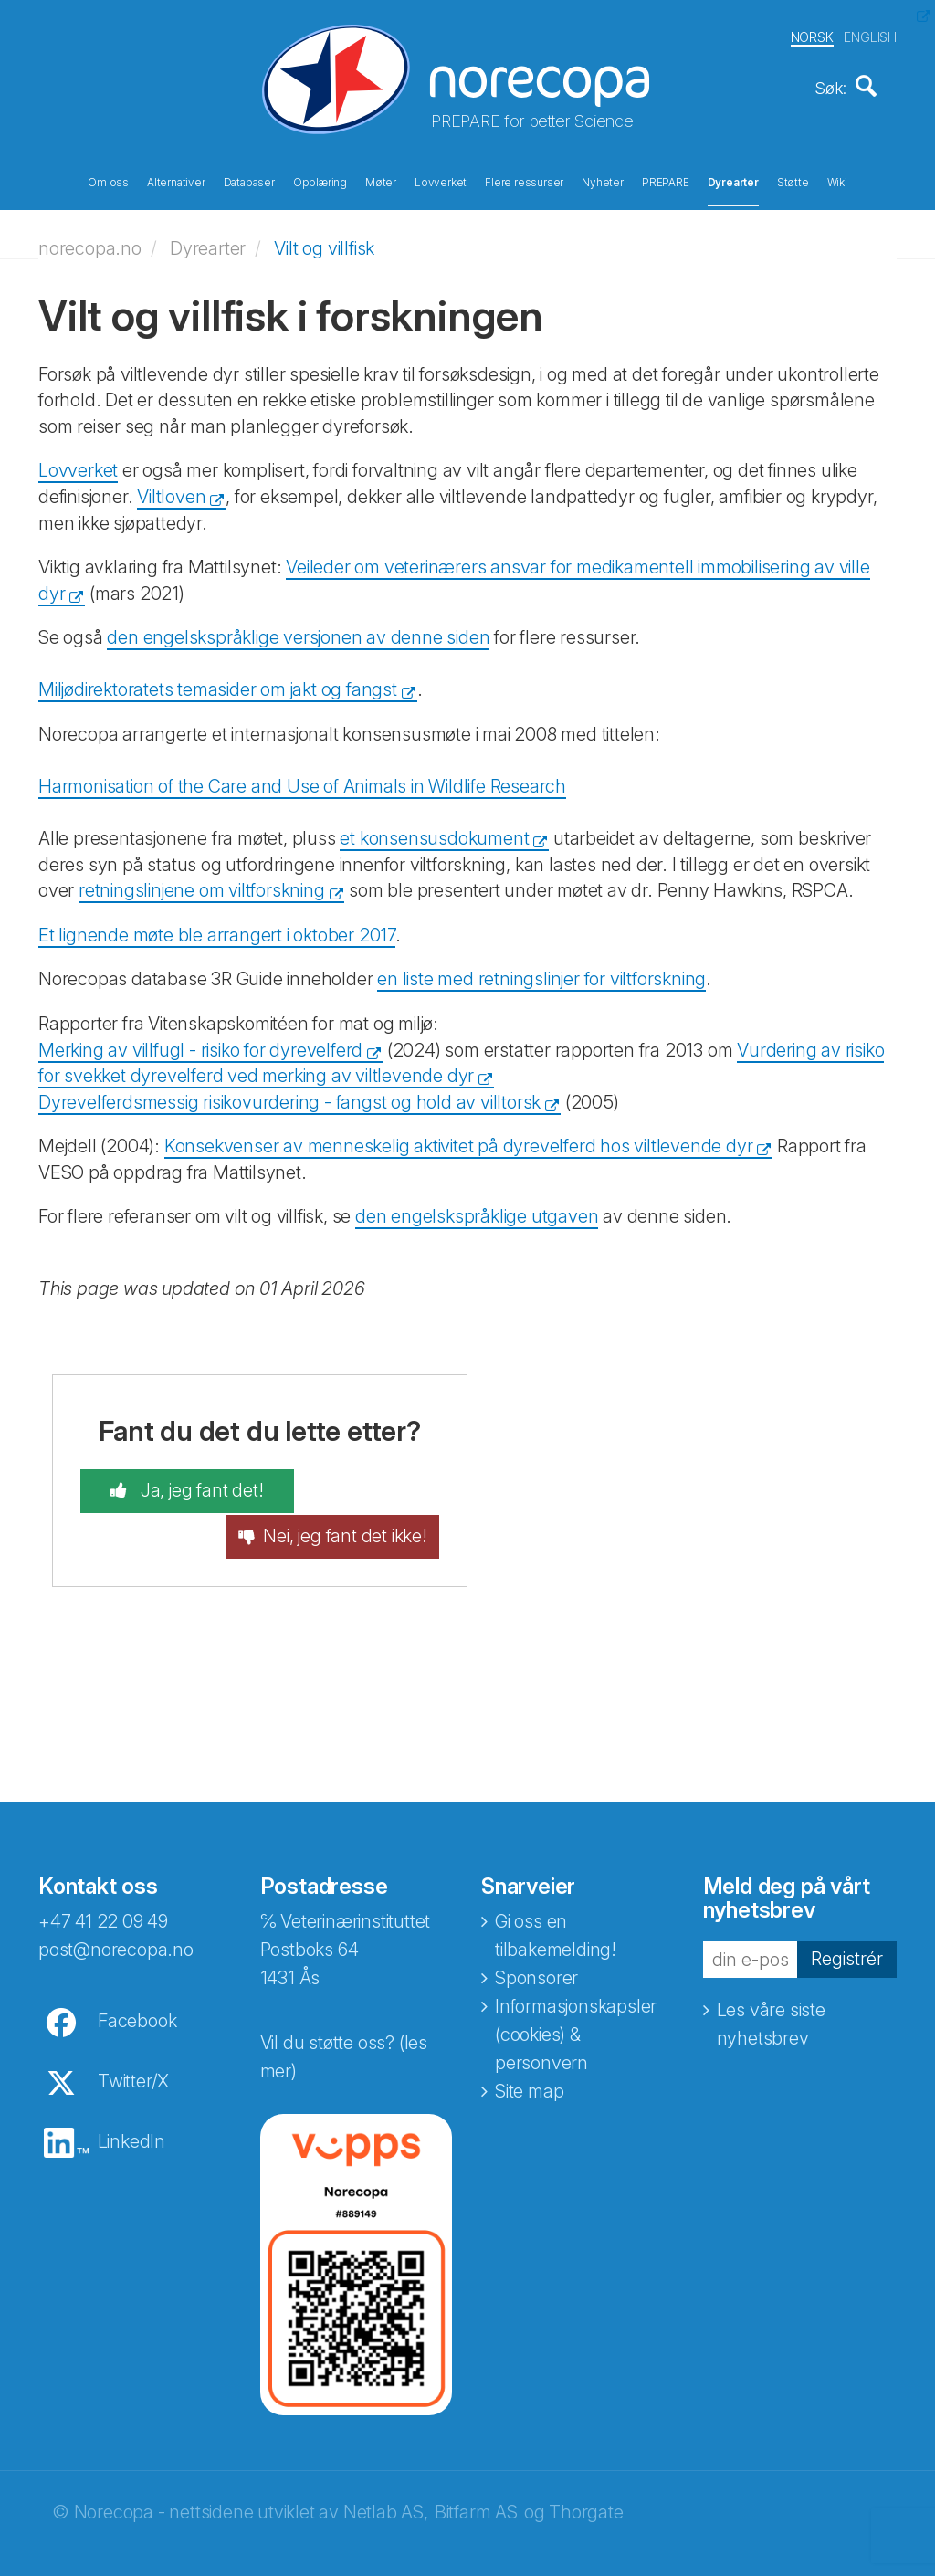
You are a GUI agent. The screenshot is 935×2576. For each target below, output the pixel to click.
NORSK (812, 35)
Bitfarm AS (476, 2487)
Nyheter (603, 180)
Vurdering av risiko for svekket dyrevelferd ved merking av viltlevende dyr (461, 1057)
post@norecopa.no (116, 1925)
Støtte (793, 180)
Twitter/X (133, 2056)
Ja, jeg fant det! (179, 1486)
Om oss (108, 180)
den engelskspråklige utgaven (476, 1211)
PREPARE (665, 180)
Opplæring (320, 180)
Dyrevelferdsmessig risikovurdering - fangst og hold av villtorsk (289, 1096)
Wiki (837, 180)
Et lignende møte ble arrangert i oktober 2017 (216, 929)
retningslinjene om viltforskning (202, 885)
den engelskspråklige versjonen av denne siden (298, 632)
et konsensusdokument (434, 833)
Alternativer (176, 180)
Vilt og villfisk (324, 242)
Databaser (249, 180)
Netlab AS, (385, 2487)
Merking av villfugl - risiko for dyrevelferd (200, 1044)
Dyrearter (733, 180)
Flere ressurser (524, 180)
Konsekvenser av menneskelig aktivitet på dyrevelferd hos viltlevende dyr (458, 1140)
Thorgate (586, 2487)
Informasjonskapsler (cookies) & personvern (576, 2010)
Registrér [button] (847, 1934)
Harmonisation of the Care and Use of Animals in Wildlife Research (302, 780)
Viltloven (171, 490)
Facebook (137, 1996)
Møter (380, 180)
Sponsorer (536, 1953)
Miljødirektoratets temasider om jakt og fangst (217, 684)
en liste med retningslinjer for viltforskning (541, 973)
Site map (529, 2066)
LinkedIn (131, 2117)
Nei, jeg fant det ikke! (366, 1499)
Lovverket (441, 180)
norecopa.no (90, 242)
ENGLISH (870, 35)
